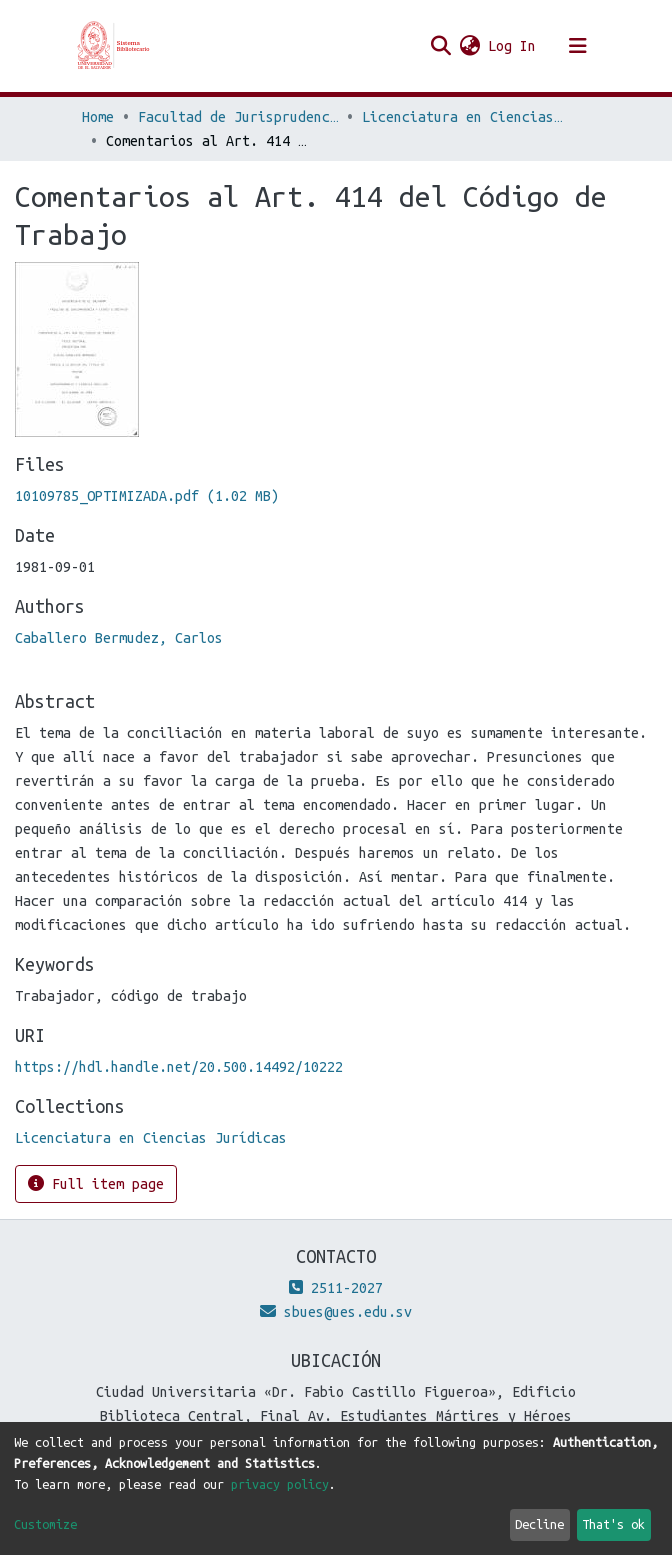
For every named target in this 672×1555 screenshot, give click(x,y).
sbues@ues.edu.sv (336, 1312)
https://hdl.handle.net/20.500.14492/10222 (179, 1067)
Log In (513, 46)
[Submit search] (440, 46)
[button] (469, 46)
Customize (45, 1524)
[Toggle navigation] (578, 46)
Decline (539, 1524)
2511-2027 (336, 1288)
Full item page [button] (96, 1183)
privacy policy (280, 1484)
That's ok (613, 1524)
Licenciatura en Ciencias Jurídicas (462, 117)
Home (98, 117)
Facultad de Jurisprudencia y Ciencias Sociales (238, 117)
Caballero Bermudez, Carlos (119, 638)
